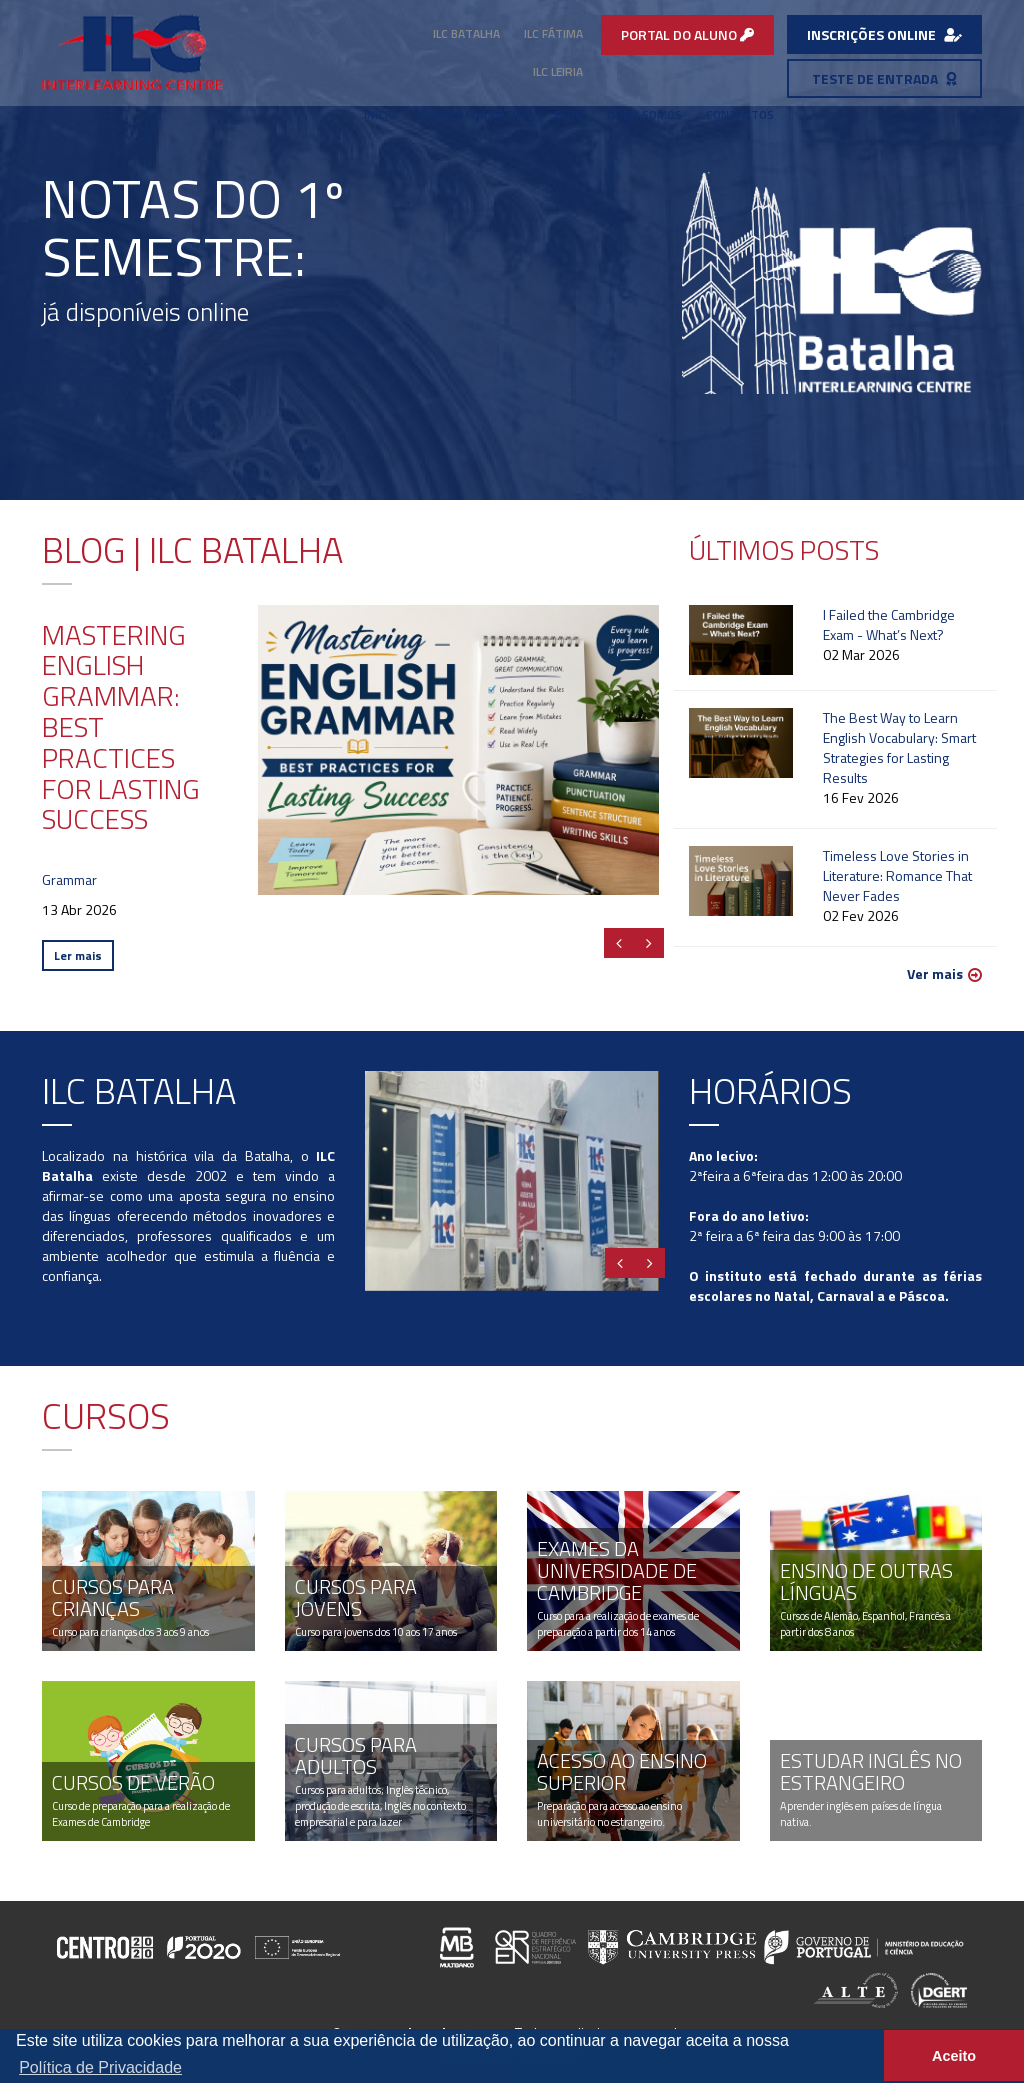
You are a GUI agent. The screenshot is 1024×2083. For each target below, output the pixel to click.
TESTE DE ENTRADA (884, 78)
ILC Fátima (553, 33)
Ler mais (78, 955)
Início (380, 114)
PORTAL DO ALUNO (687, 34)
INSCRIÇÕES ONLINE (884, 34)
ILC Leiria (558, 71)
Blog (569, 114)
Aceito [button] (954, 2056)
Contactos (740, 114)
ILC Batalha (466, 33)
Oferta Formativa (475, 114)
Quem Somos (644, 114)
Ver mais (935, 974)
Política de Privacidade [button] (100, 2067)
